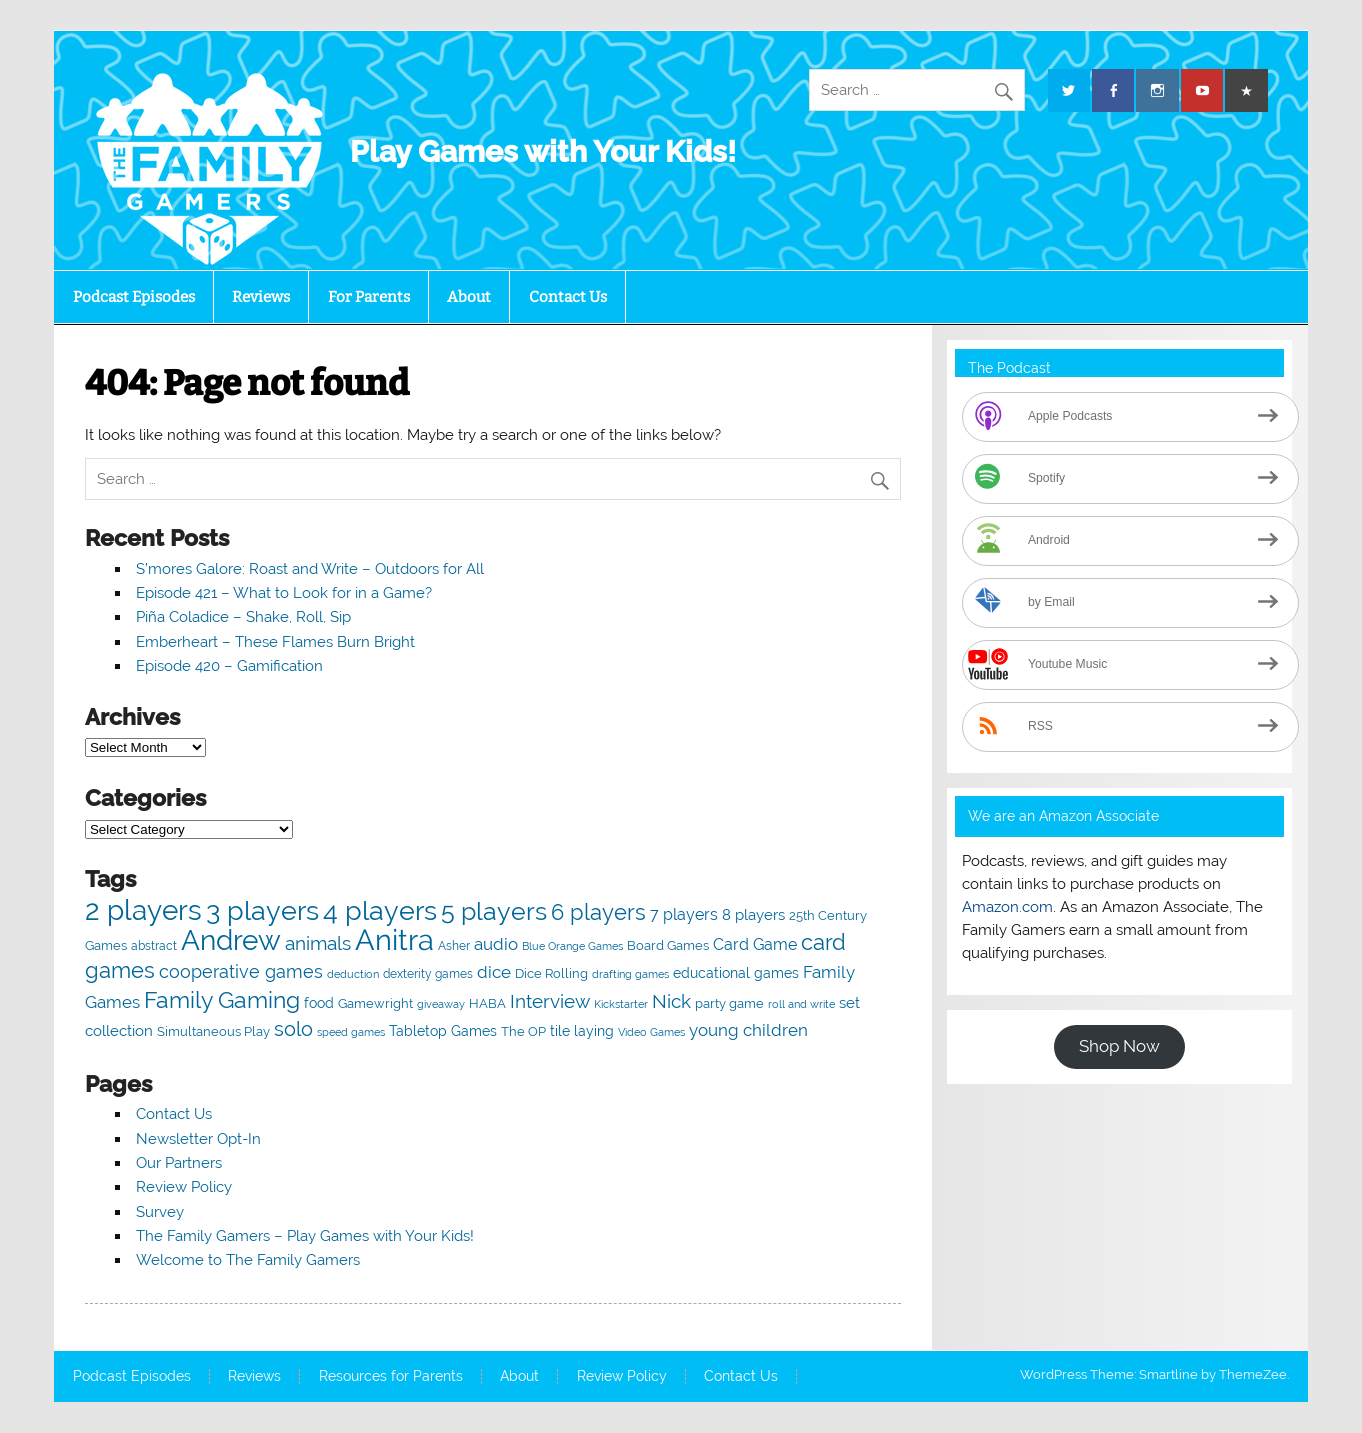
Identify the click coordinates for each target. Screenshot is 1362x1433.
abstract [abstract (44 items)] (154, 946)
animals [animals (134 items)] (318, 943)
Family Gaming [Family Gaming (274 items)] (222, 999)
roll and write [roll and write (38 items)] (801, 1004)
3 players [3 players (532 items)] (262, 910)
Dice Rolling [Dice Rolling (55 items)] (551, 973)
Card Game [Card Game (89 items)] (755, 944)
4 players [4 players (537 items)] (380, 910)
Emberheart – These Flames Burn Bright (275, 642)
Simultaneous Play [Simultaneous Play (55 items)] (213, 1031)
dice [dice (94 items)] (494, 972)
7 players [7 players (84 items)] (684, 914)
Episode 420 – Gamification (229, 666)
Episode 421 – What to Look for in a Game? (284, 593)
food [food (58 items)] (319, 1003)
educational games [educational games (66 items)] (736, 972)
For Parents (369, 297)
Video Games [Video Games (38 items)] (651, 1032)
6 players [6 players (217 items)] (598, 912)
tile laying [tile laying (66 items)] (582, 1030)
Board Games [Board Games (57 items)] (668, 945)
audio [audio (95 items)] (496, 944)
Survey (160, 1212)
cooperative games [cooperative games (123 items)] (241, 971)
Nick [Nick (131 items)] (671, 1001)
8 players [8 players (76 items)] (753, 915)
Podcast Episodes (134, 297)
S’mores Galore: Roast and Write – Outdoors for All (310, 569)
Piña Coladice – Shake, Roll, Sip (243, 617)
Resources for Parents (391, 1377)
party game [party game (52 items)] (729, 1003)
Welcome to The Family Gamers (248, 1260)
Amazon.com (1007, 907)
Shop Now (1119, 1046)
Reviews (261, 297)
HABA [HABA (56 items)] (487, 1003)
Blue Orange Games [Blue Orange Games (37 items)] (572, 946)
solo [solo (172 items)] (293, 1029)
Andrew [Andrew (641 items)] (231, 940)
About (469, 297)
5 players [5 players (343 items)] (494, 911)
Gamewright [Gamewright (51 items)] (375, 1003)
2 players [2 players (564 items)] (143, 910)
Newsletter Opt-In (198, 1139)
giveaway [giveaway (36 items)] (441, 1004)
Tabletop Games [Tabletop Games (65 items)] (443, 1031)
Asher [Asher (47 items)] (454, 945)
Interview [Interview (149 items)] (550, 1001)
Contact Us (568, 297)
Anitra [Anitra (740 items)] (394, 939)
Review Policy (184, 1187)
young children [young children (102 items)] (748, 1030)
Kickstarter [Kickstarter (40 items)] (621, 1004)
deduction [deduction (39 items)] (353, 974)
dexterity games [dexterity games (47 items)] (428, 973)
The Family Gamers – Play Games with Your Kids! (305, 1236)
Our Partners (179, 1163)
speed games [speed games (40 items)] (351, 1032)
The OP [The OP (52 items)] (523, 1031)
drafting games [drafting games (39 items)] (630, 974)
